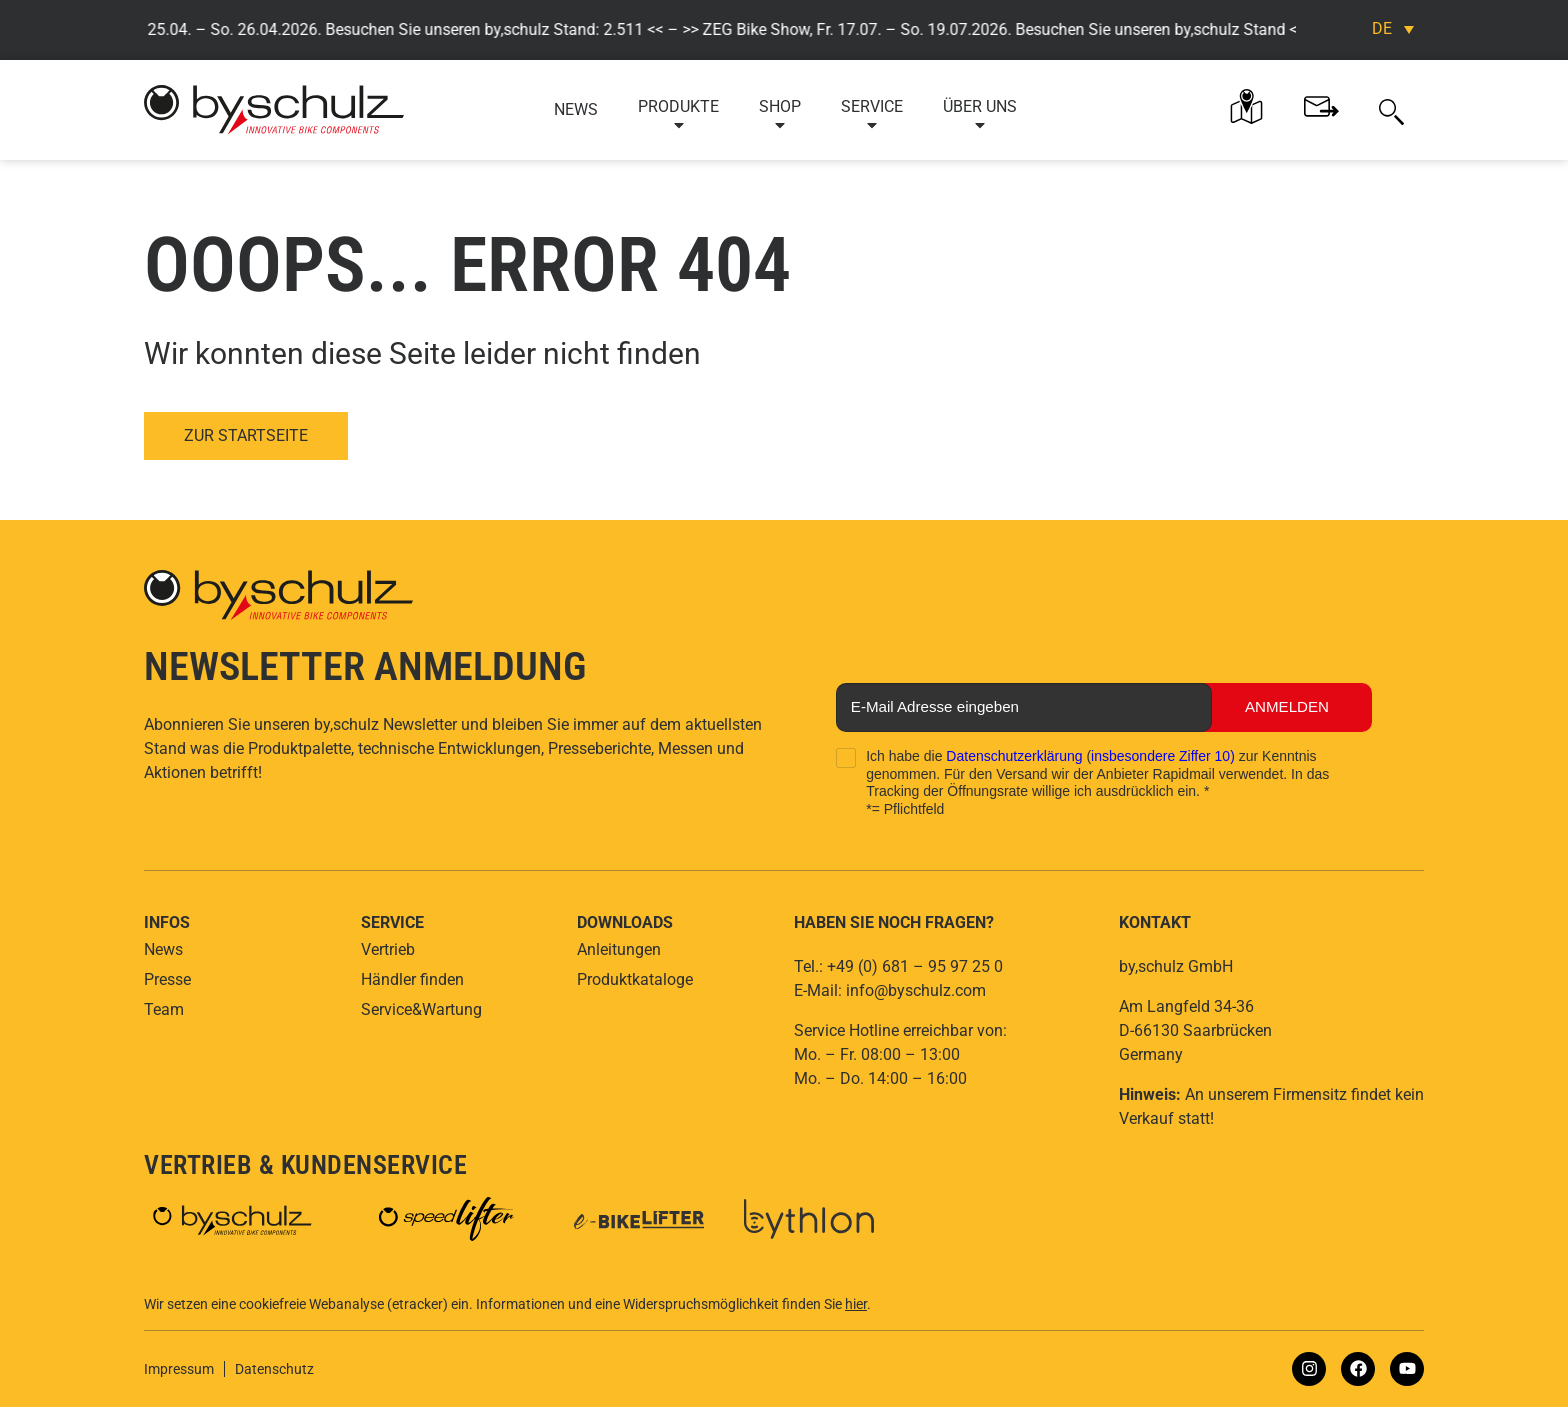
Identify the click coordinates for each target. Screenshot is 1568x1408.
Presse (167, 980)
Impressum (179, 1370)
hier (856, 1305)
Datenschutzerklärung (1014, 757)
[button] (1391, 110)
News (576, 109)
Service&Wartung (421, 1010)
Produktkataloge (635, 980)
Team (164, 1010)
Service (872, 115)
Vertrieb (388, 950)
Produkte (678, 115)
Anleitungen (619, 950)
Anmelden (1276, 708)
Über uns (980, 115)
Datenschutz (274, 1370)
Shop (780, 115)
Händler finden (412, 980)
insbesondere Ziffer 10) (1163, 757)
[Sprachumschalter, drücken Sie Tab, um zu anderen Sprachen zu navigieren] (1393, 28)
